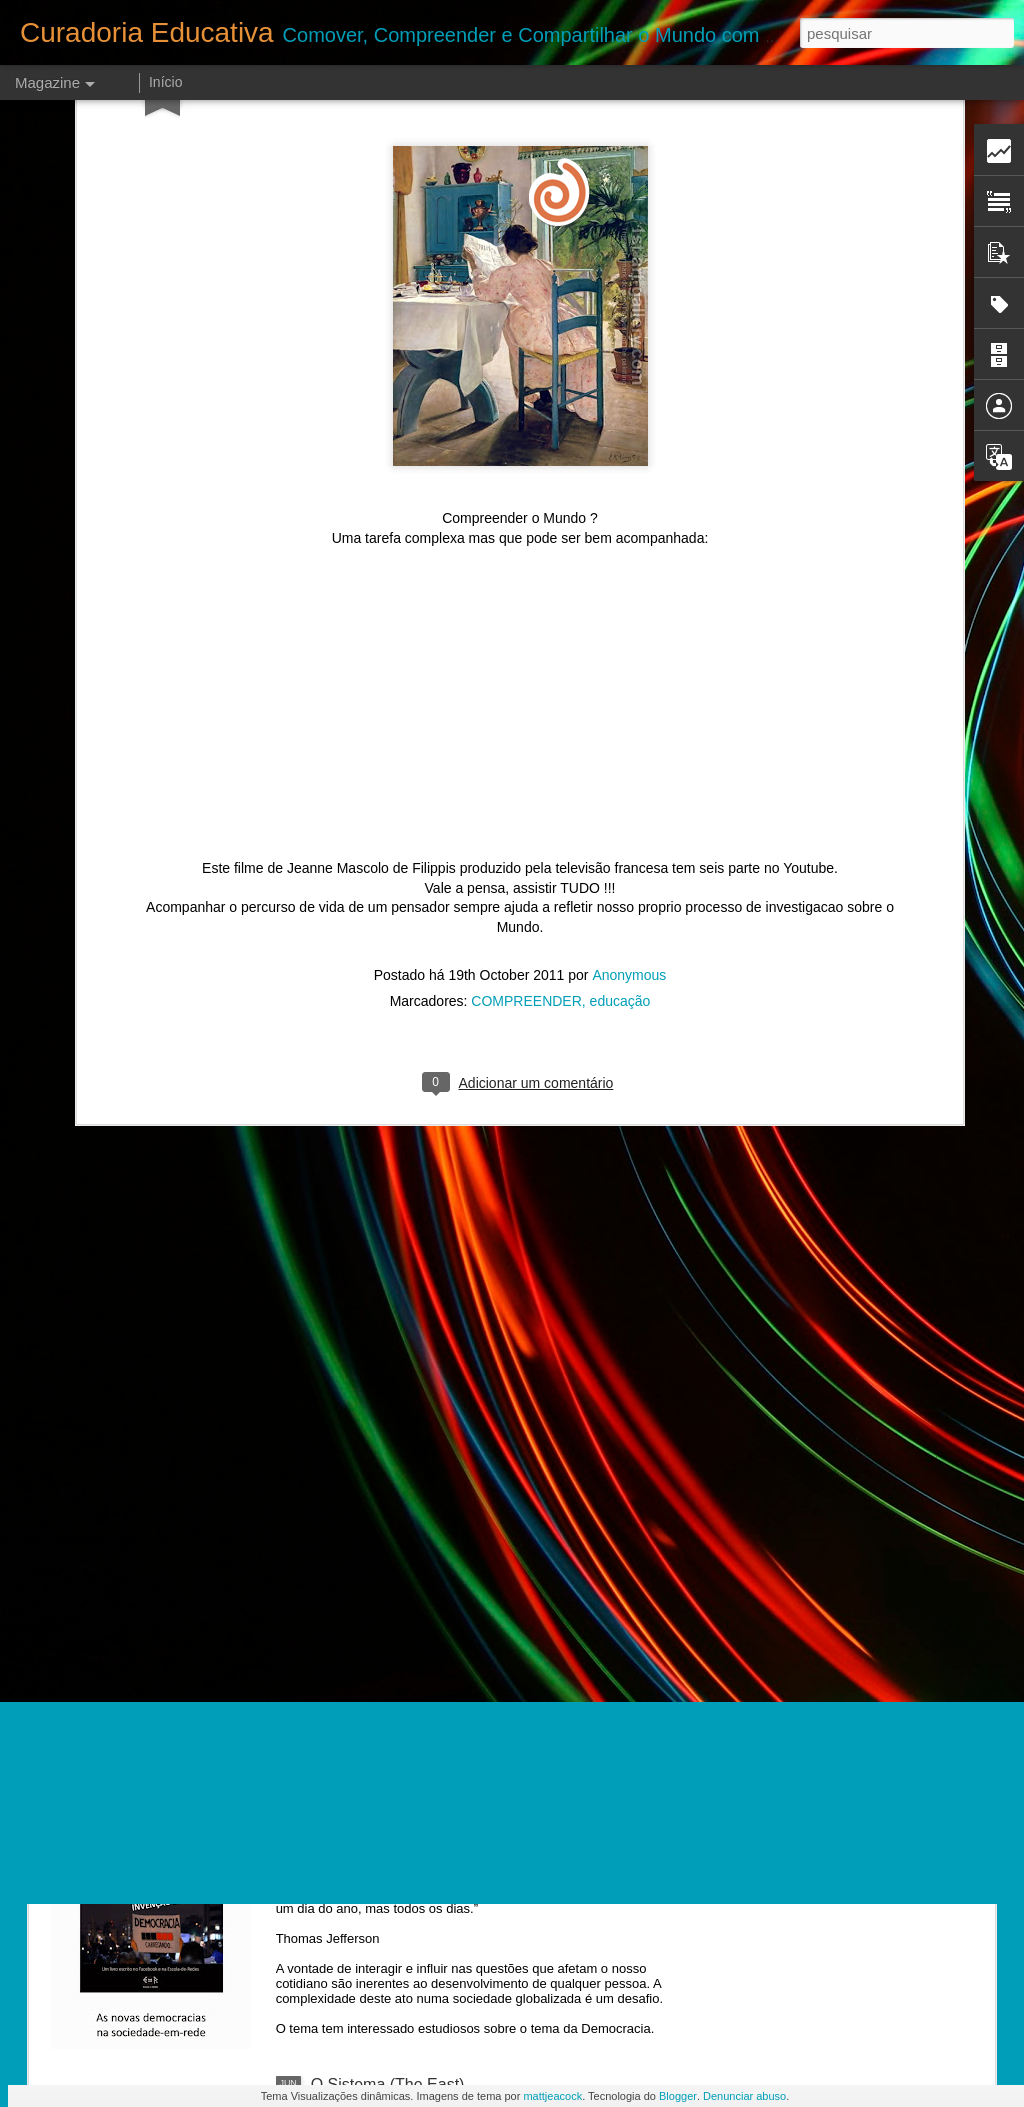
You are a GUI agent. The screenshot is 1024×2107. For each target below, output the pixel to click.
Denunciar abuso (744, 2096)
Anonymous (629, 761)
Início (165, 82)
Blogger (678, 2096)
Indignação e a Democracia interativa (443, 1857)
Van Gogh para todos (386, 1630)
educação (620, 787)
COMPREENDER (526, 787)
